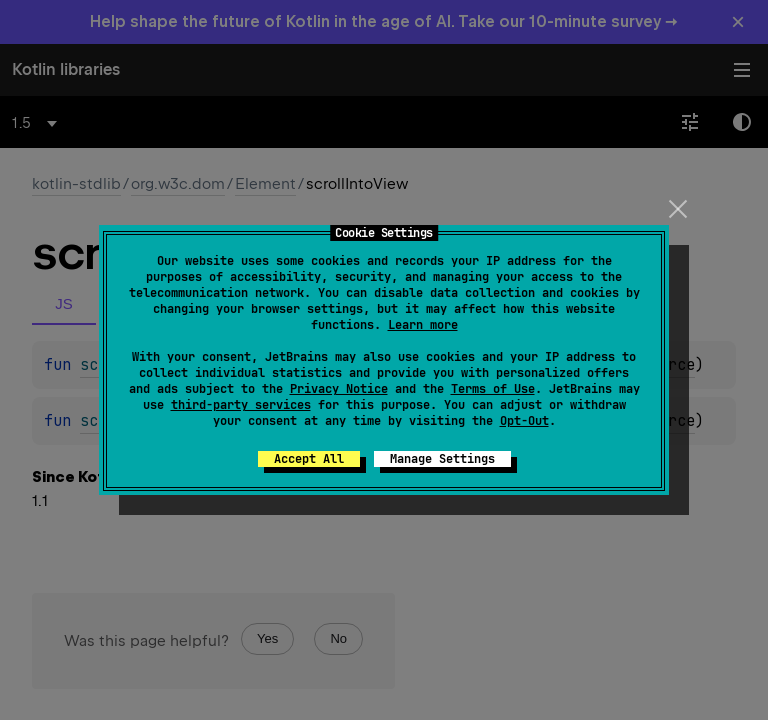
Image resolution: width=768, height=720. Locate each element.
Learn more (423, 325)
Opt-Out (524, 421)
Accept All (309, 459)
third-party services (241, 405)
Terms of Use (493, 389)
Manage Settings (442, 459)
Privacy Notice (339, 389)
